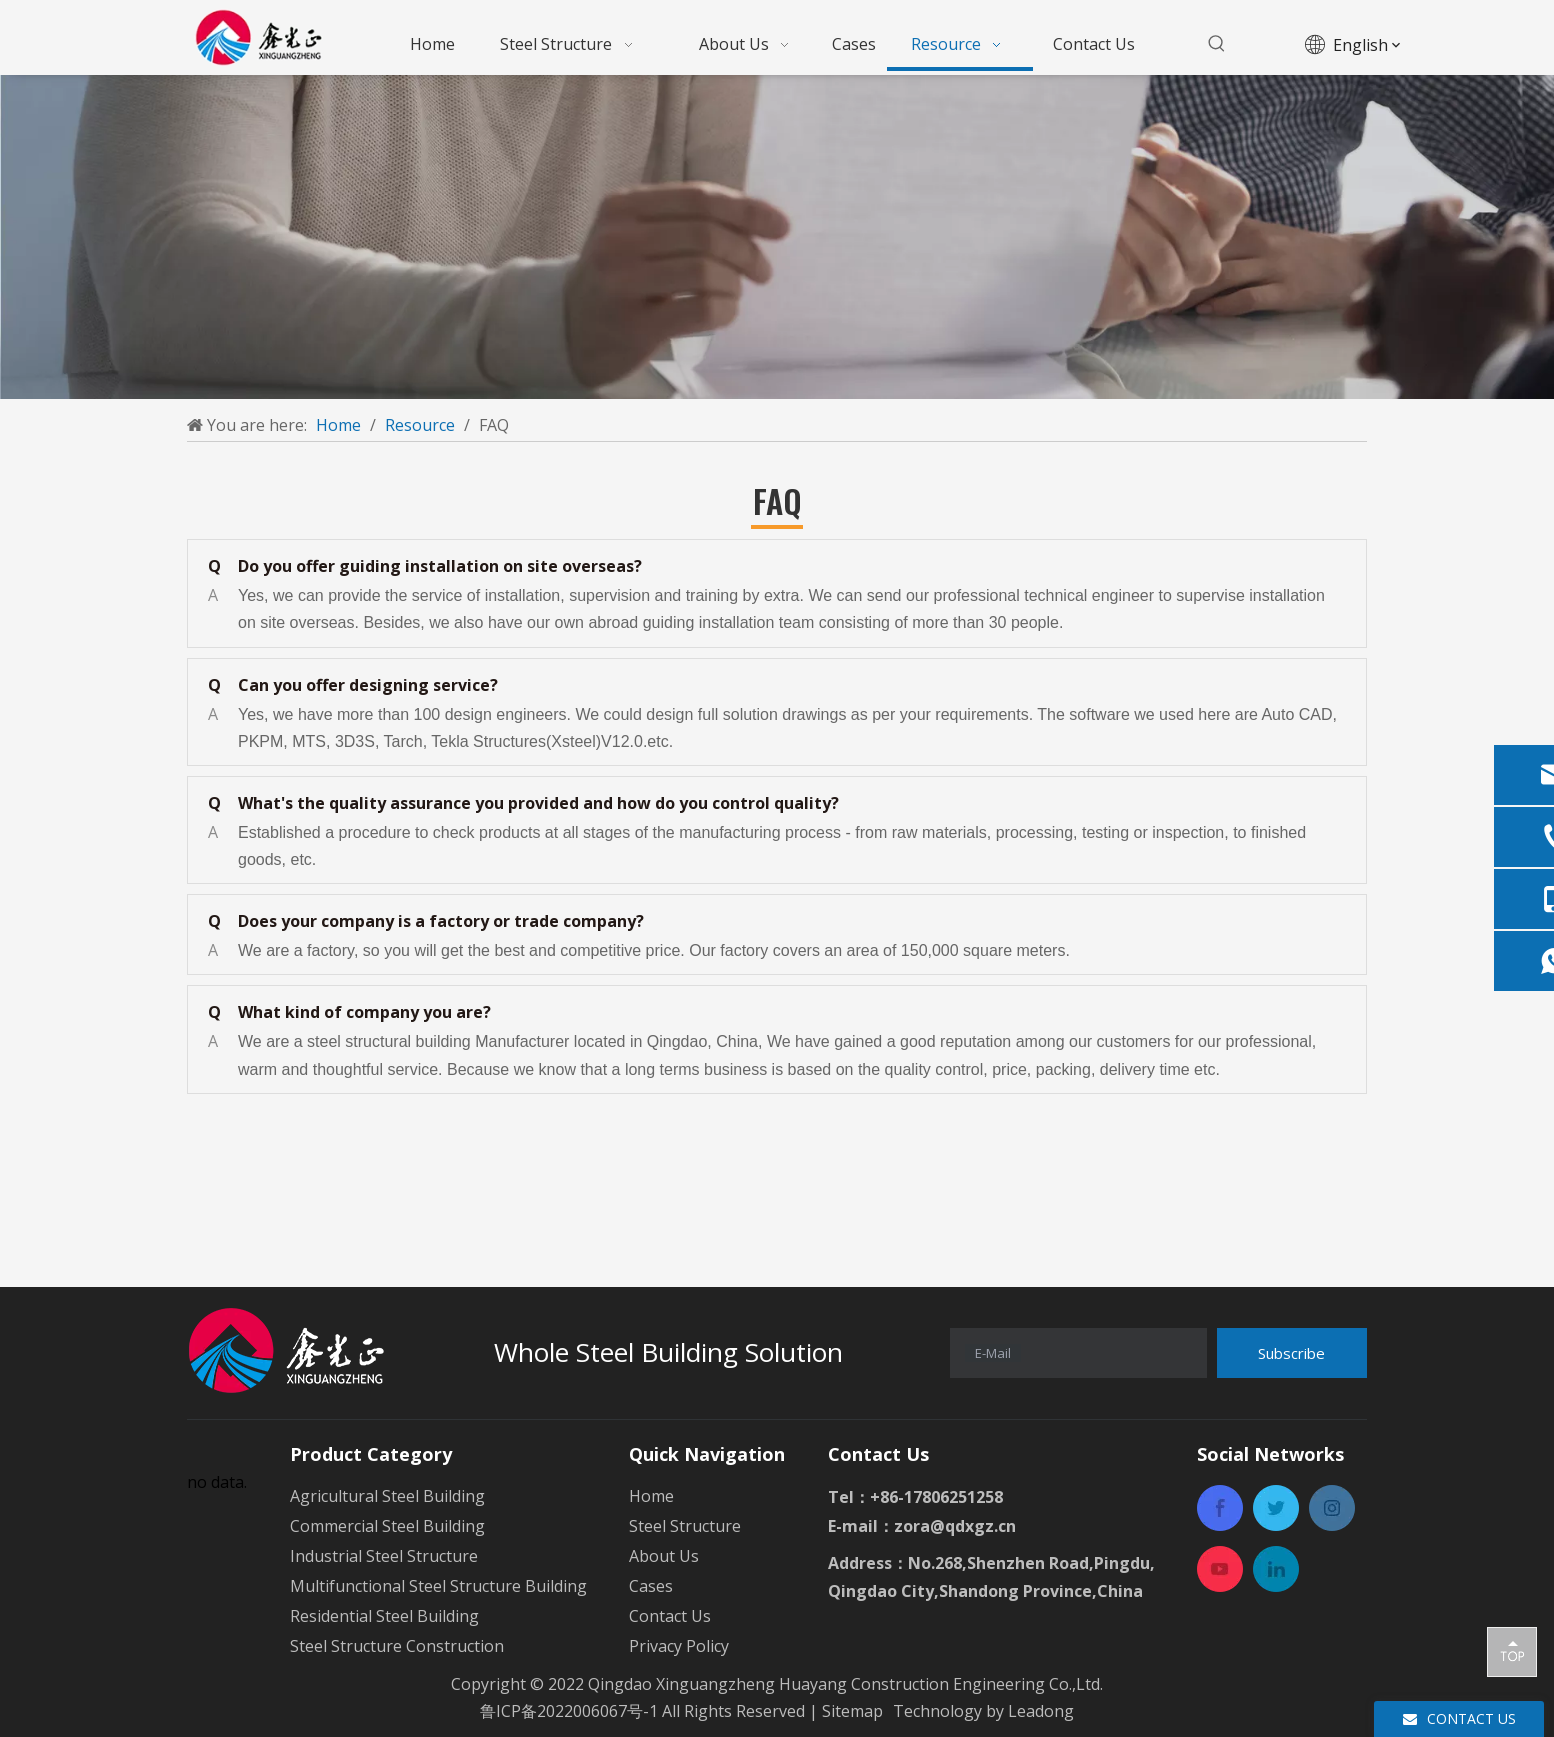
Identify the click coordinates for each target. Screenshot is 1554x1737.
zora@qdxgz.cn (955, 1526)
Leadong (1041, 1711)
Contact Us (670, 1616)
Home (651, 1496)
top (1512, 1651)
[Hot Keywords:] (1217, 44)
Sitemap (854, 1711)
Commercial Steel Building (387, 1526)
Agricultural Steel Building (387, 1496)
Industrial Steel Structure (384, 1556)
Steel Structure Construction (397, 1646)
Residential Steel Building (384, 1616)
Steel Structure (685, 1526)
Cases (651, 1586)
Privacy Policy (679, 1646)
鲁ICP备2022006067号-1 (569, 1711)
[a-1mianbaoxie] (777, 237)
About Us (664, 1556)
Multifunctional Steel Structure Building (438, 1586)
